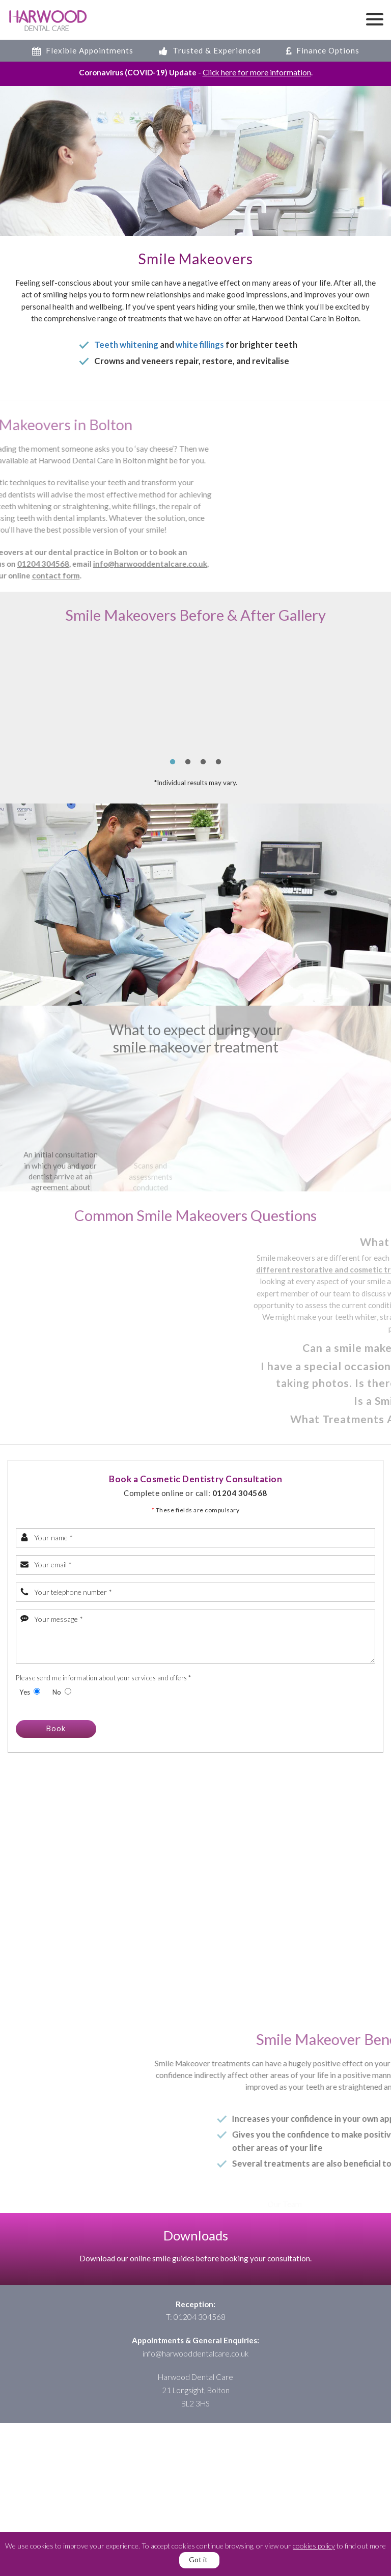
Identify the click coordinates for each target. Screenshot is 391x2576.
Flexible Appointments (82, 50)
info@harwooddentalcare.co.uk (195, 2353)
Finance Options (322, 50)
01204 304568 (239, 1493)
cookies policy (314, 2545)
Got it (198, 2559)
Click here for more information (257, 72)
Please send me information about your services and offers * (103, 1678)
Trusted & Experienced (210, 50)
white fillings (200, 345)
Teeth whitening (126, 345)
